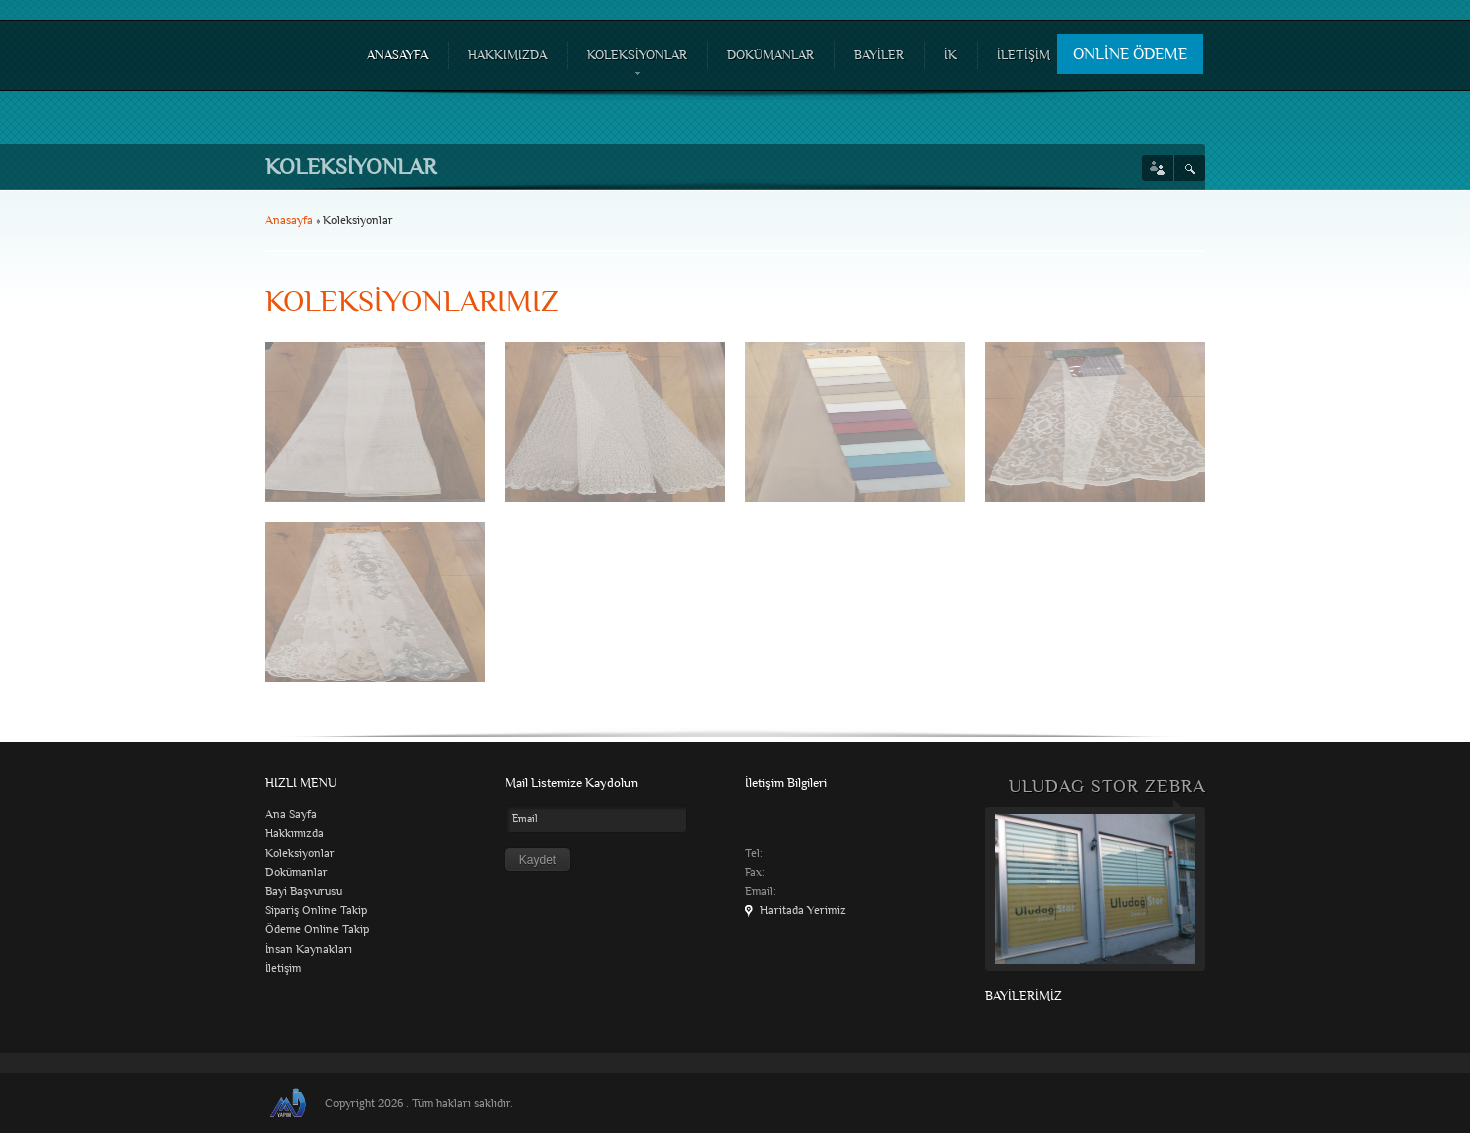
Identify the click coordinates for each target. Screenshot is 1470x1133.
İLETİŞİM (1023, 55)
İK (950, 55)
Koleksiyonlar (300, 853)
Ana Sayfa (291, 814)
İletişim (283, 968)
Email (525, 818)
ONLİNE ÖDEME (1130, 54)
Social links (1157, 168)
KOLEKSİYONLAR (634, 64)
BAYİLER (879, 55)
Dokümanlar (296, 872)
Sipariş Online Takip (316, 910)
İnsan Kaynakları (308, 949)
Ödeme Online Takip (317, 929)
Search (1189, 168)
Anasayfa (289, 220)
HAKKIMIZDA (507, 55)
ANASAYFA (397, 55)
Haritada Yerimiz (803, 910)
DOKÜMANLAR (770, 55)
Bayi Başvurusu (303, 891)
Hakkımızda (294, 833)
